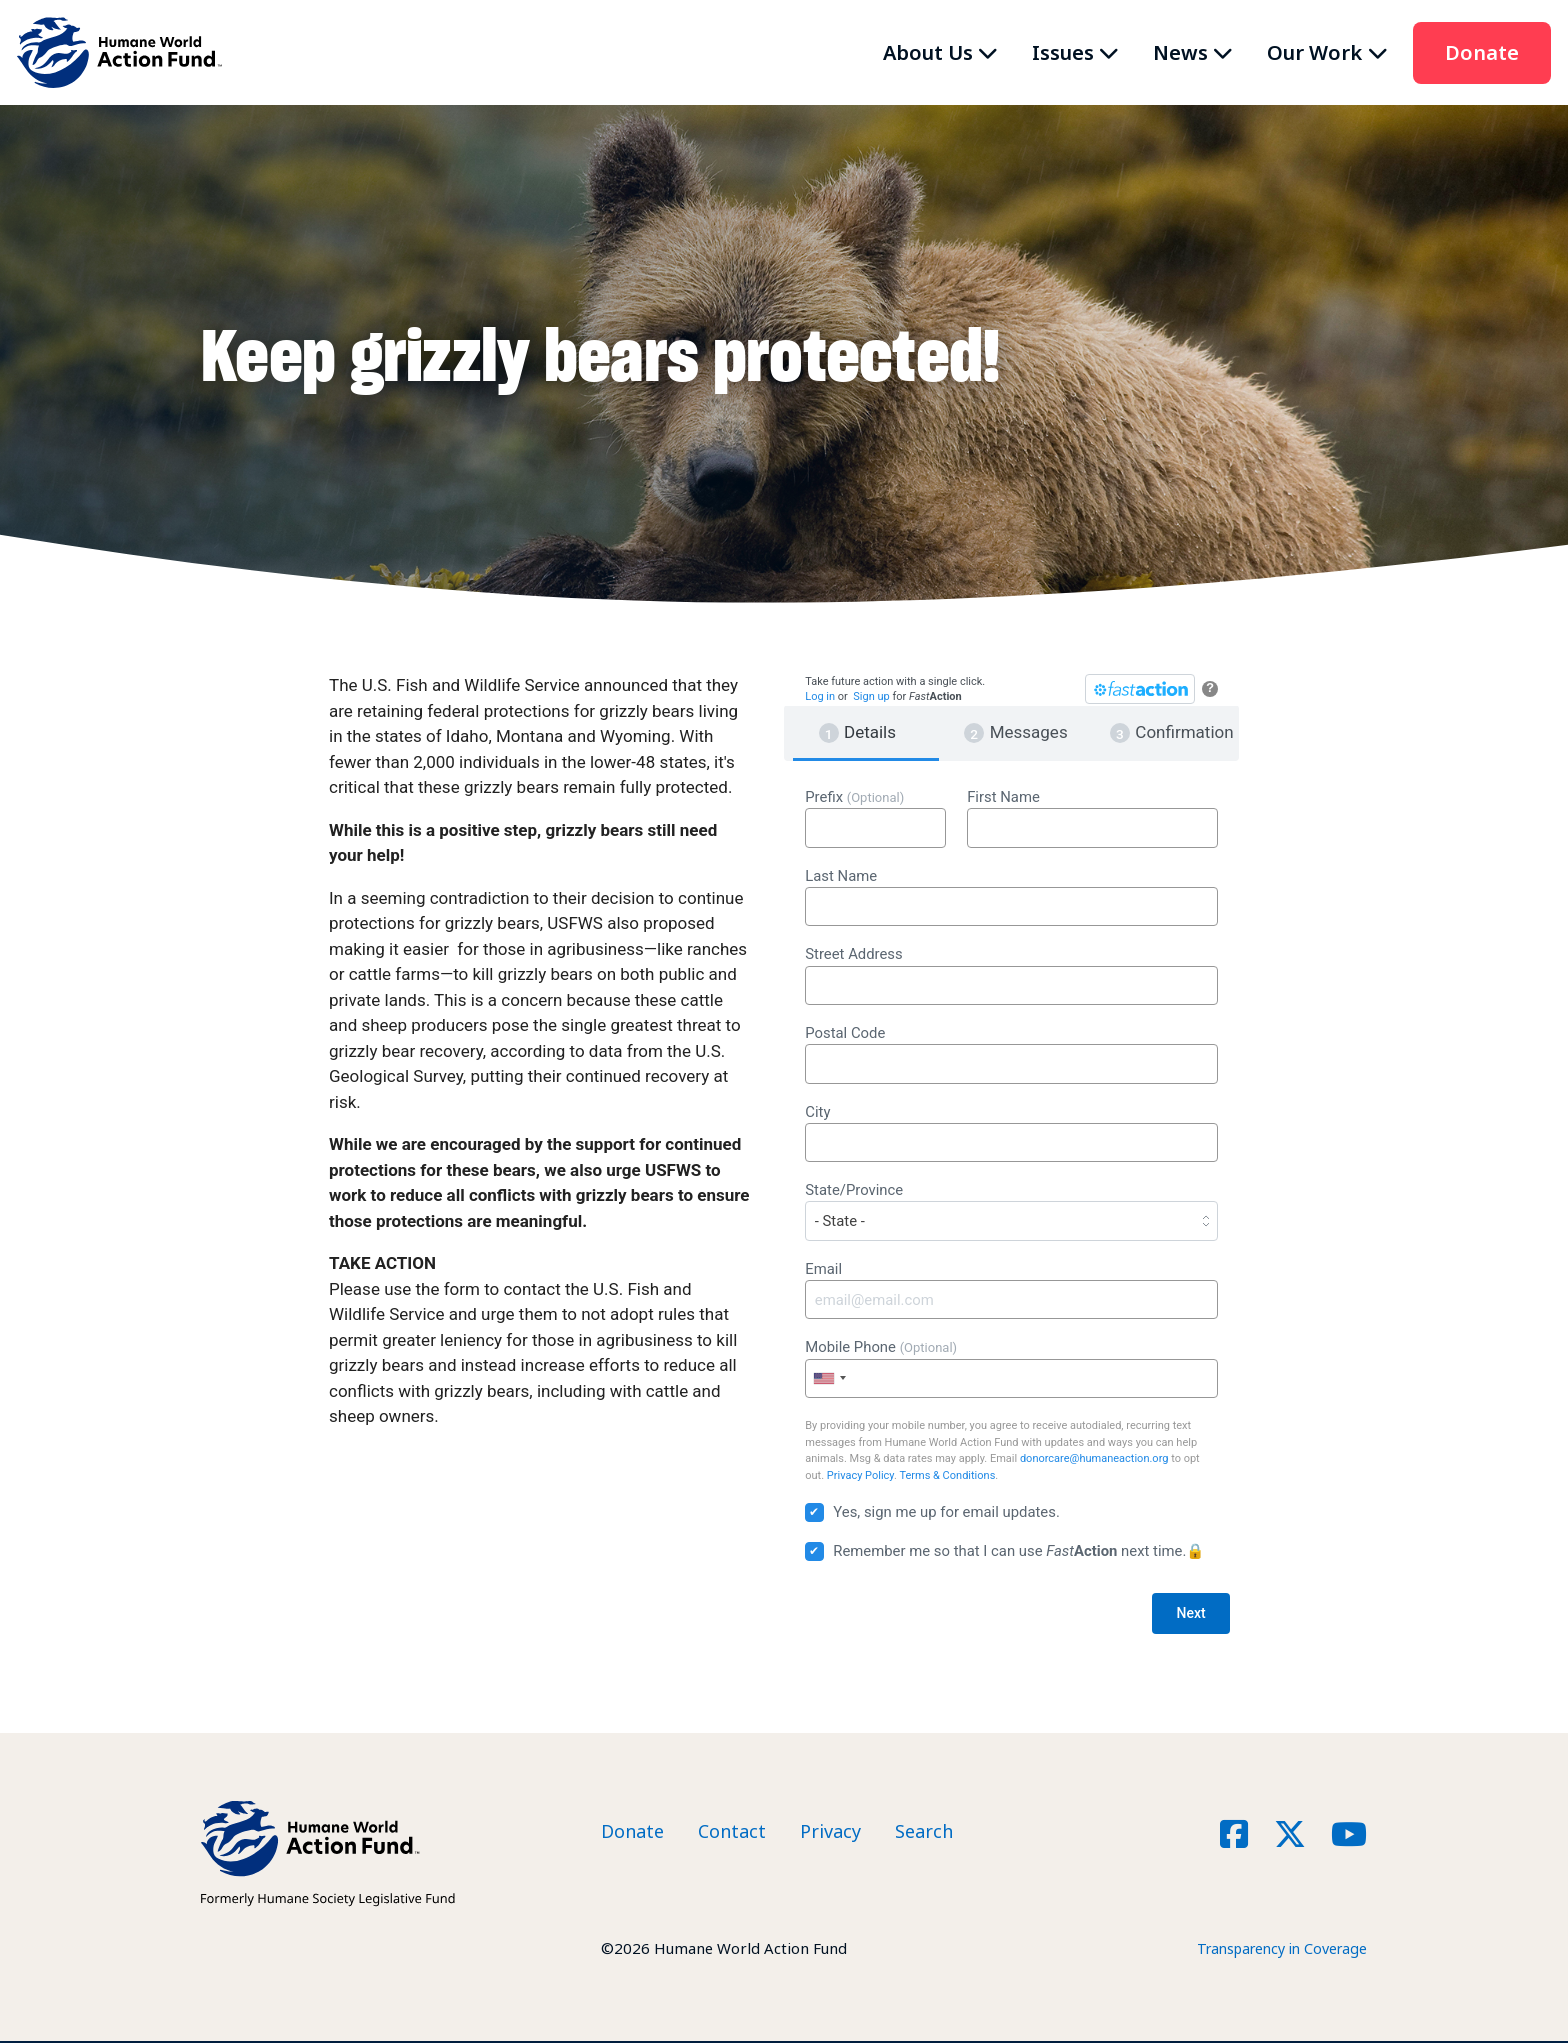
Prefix (875, 818)
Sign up (871, 696)
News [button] (1180, 52)
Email (1011, 1290)
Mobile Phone (1011, 1368)
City (1011, 1133)
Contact (732, 1833)
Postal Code (1011, 1054)
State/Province (1011, 1211)
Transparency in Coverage (1275, 1950)
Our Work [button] (1314, 52)
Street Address (1011, 975)
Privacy (830, 1833)
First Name (1092, 818)
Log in (820, 696)
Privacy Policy (860, 1475)
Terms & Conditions (947, 1475)
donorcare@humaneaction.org (1094, 1458)
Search (924, 1833)
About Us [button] (928, 52)
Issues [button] (1063, 52)
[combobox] (829, 1378)
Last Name (1011, 897)
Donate (1482, 52)
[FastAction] (1140, 689)
